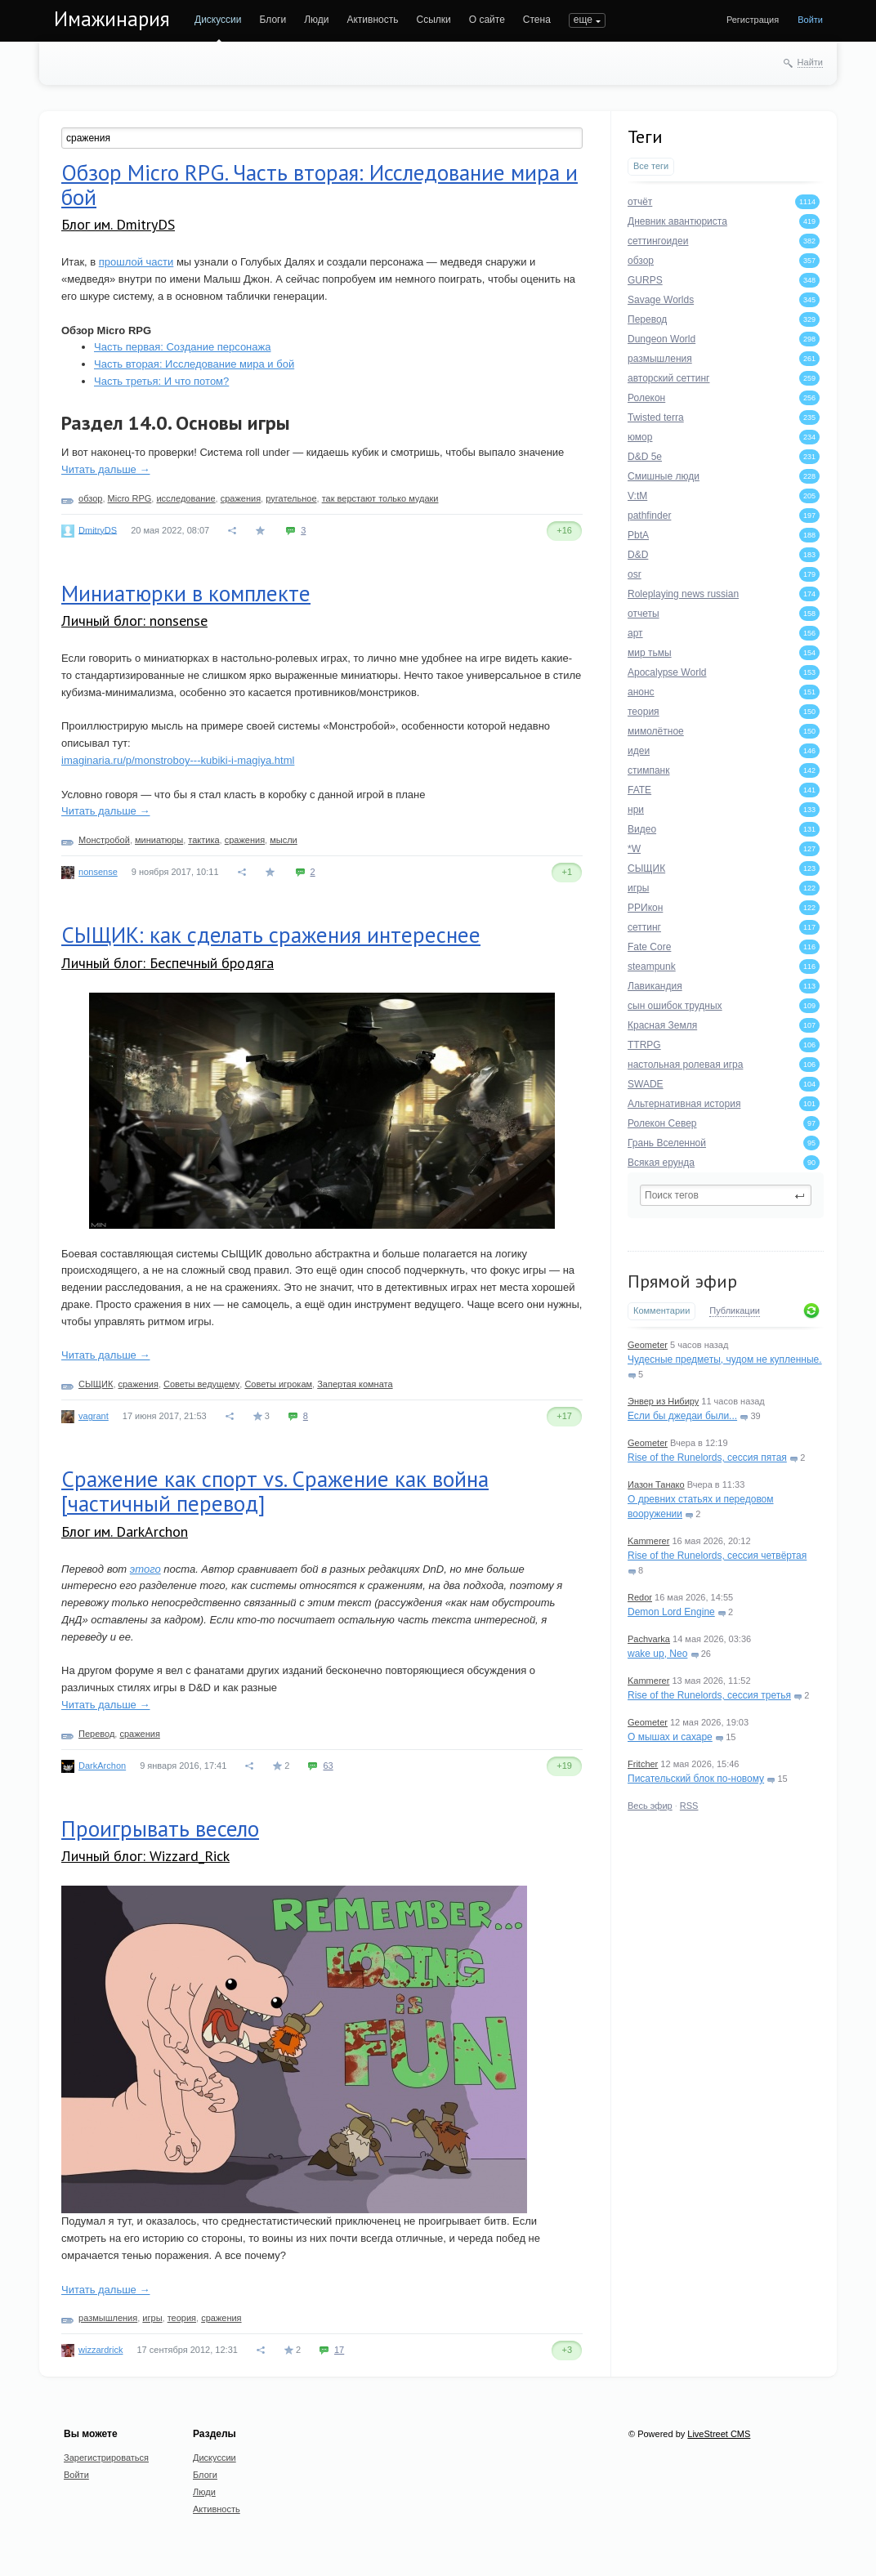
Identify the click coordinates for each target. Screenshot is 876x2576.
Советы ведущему (201, 1384)
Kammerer (648, 1541)
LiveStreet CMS (718, 2434)
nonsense (98, 872)
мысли (283, 840)
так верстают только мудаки (380, 498)
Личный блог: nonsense (134, 620)
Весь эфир (650, 1805)
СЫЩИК (95, 1384)
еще (583, 19)
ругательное (291, 498)
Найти (810, 62)
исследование (185, 498)
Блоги (273, 19)
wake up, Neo (657, 1653)
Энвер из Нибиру (663, 1401)
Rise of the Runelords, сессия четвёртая (717, 1555)
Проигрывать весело (160, 1828)
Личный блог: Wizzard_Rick (145, 1855)
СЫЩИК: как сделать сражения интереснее (270, 935)
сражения (241, 498)
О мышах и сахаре (670, 1737)
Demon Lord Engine (671, 1612)
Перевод (96, 1734)
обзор (90, 498)
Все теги (650, 166)
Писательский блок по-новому (696, 1778)
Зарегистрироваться (106, 2457)
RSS (689, 1805)
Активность (372, 19)
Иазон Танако (656, 1484)
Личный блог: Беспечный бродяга (167, 962)
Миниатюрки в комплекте (186, 593)
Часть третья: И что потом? (161, 381)
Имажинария (112, 19)
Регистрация (752, 20)
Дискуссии (218, 19)
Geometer (648, 1345)
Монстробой (104, 840)
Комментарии (661, 1310)
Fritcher (643, 1764)
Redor (640, 1597)
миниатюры (159, 840)
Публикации (734, 1310)
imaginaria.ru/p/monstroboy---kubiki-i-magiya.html (177, 760)
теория (182, 2318)
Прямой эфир (682, 1281)
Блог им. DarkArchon (124, 1531)
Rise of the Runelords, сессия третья (709, 1695)
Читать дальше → (105, 469)
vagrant (93, 1416)
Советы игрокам (278, 1384)
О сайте (487, 19)
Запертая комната (354, 1384)
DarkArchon (102, 1765)
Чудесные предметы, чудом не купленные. (725, 1359)
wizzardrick (100, 2350)
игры (152, 2318)
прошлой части (136, 262)
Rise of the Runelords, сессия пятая (707, 1457)
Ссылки (433, 19)
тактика (203, 840)
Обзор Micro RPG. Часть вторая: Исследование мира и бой (319, 184)
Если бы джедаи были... (682, 1416)
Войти (810, 20)
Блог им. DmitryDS (118, 224)
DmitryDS (97, 529)
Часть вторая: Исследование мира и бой (194, 364)
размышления (107, 2318)
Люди (316, 19)
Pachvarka (649, 1639)
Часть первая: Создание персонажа (182, 347)
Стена (537, 19)
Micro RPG (130, 498)
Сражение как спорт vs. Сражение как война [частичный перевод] (275, 1491)
